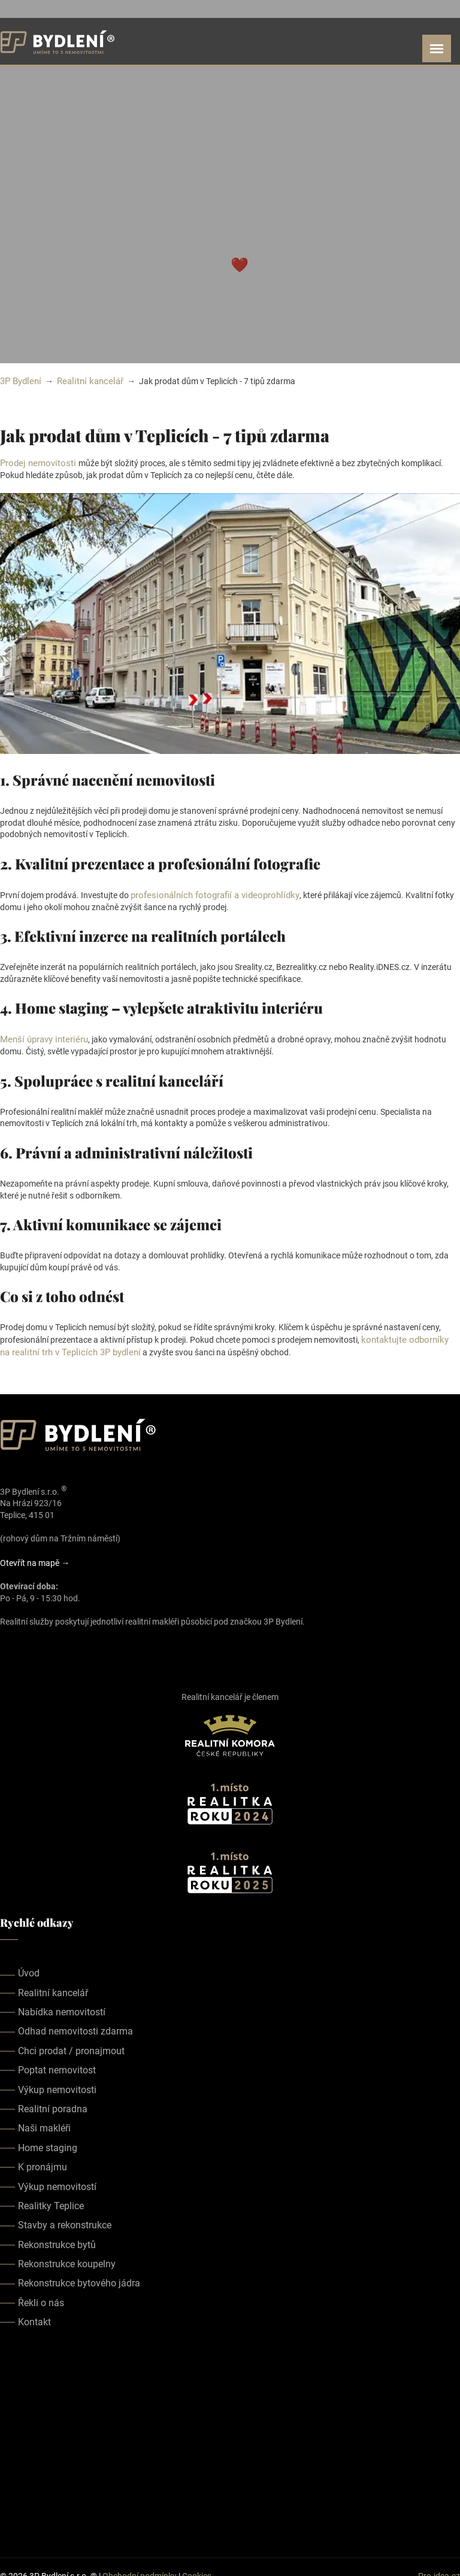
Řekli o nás (41, 2298)
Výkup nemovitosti (57, 2085)
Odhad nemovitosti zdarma (75, 2027)
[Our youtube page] (41, 1644)
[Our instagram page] (24, 1644)
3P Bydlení (19, 380)
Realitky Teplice (51, 2201)
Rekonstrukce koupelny (67, 2259)
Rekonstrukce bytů (57, 2240)
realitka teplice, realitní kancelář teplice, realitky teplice (230, 2438)
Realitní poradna (52, 2104)
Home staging (47, 2143)
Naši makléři (44, 2124)
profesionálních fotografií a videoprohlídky (208, 893)
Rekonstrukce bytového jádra (79, 2279)
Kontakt (34, 2317)
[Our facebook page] (7, 1644)
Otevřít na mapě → (34, 1558)
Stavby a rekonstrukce (64, 2220)
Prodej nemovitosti (35, 462)
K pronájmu (42, 2162)
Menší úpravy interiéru (41, 1037)
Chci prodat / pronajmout (71, 2046)
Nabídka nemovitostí (61, 2007)
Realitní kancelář (85, 380)
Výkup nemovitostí (57, 2182)
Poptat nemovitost (57, 2065)
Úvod (29, 1968)
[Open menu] (436, 48)
